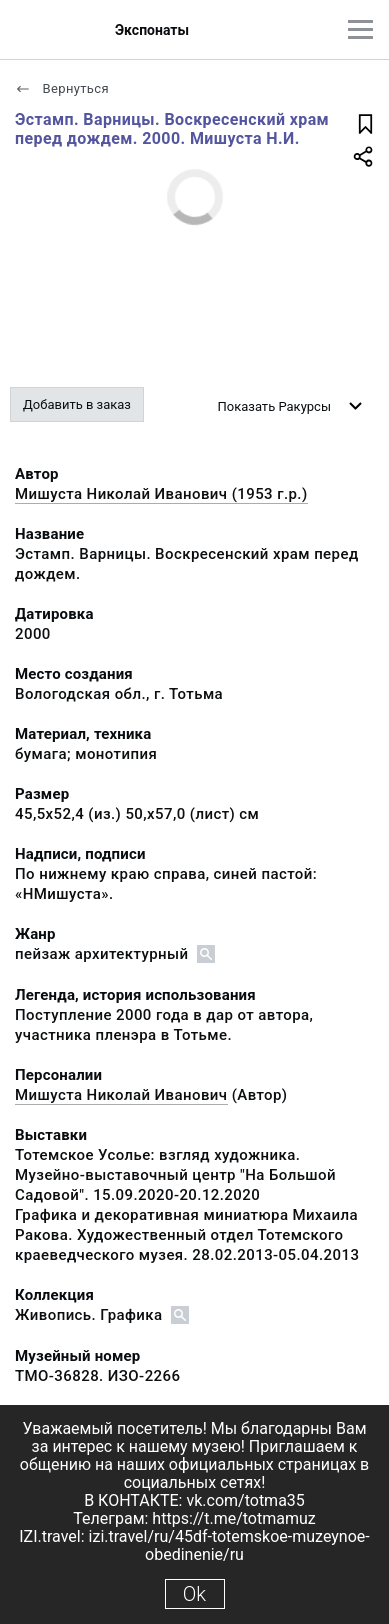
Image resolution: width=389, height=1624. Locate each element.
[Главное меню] (360, 29)
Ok (194, 1594)
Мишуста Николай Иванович (121, 1095)
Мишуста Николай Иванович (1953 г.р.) (161, 494)
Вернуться (62, 88)
